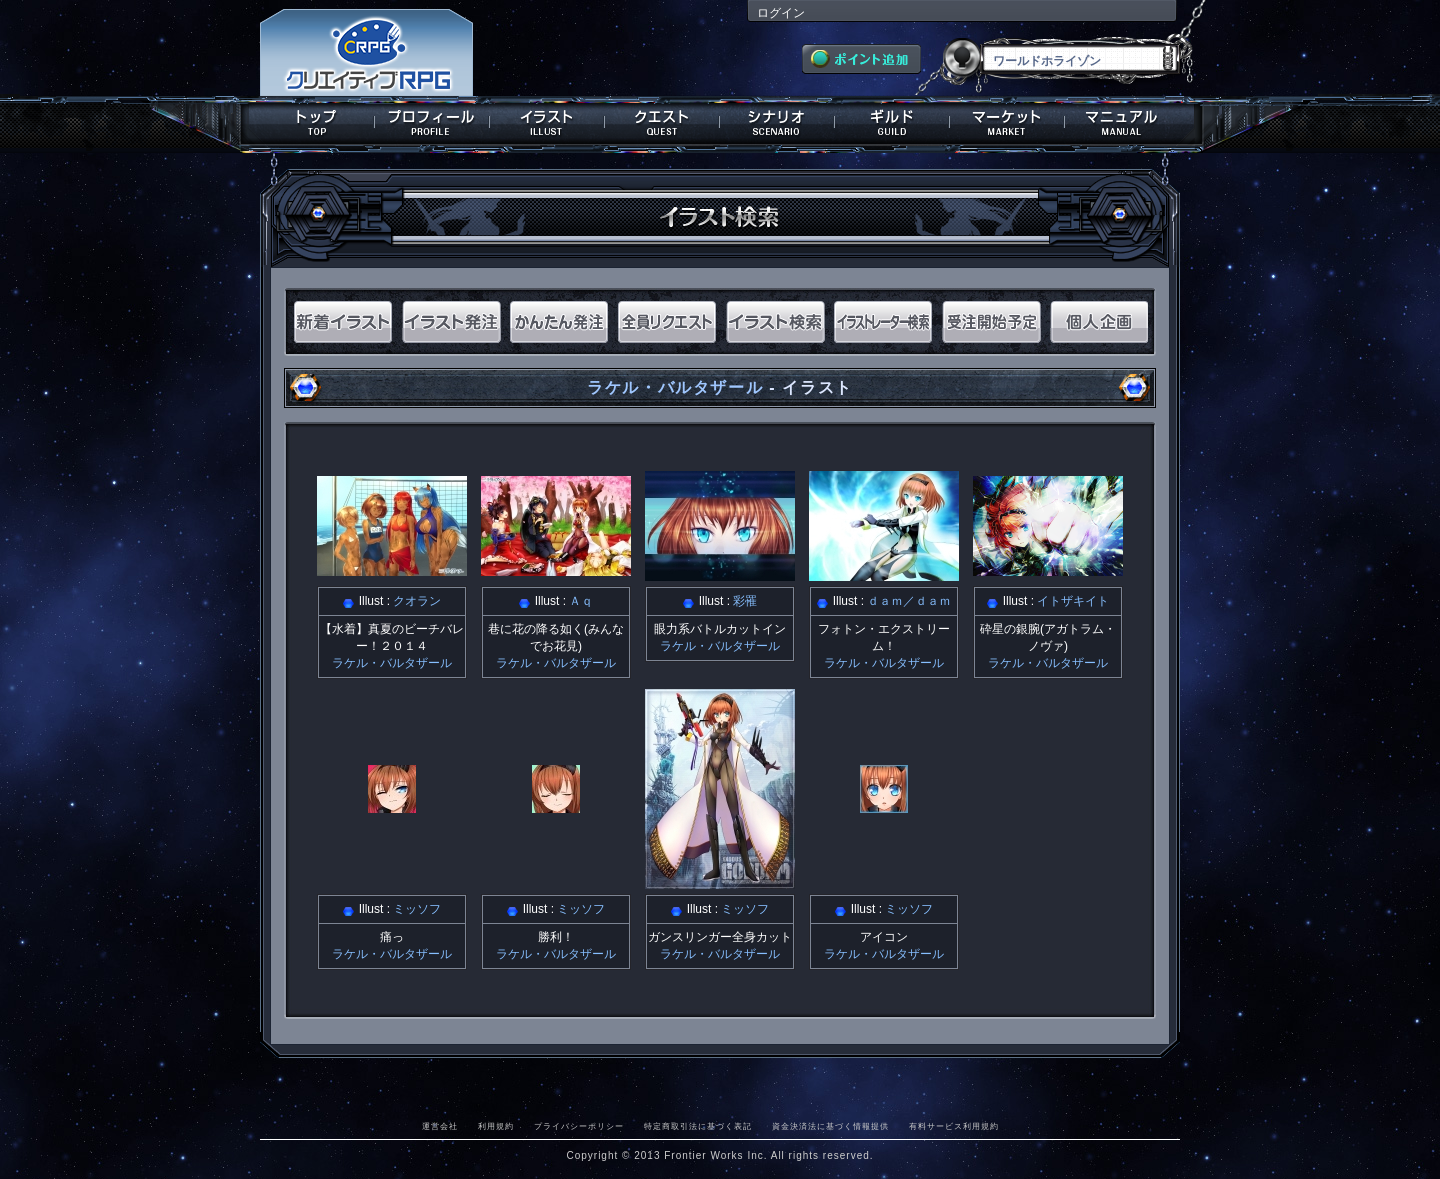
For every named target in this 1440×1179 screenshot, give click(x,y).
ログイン (781, 13)
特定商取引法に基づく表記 (698, 1126)
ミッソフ (417, 909)
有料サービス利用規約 (954, 1126)
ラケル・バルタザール (675, 387)
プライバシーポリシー (579, 1126)
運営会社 (440, 1126)
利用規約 (496, 1126)
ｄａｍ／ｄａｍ (909, 601)
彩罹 (745, 601)
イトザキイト (1073, 601)
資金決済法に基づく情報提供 (830, 1126)
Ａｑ (581, 601)
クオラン (417, 601)
